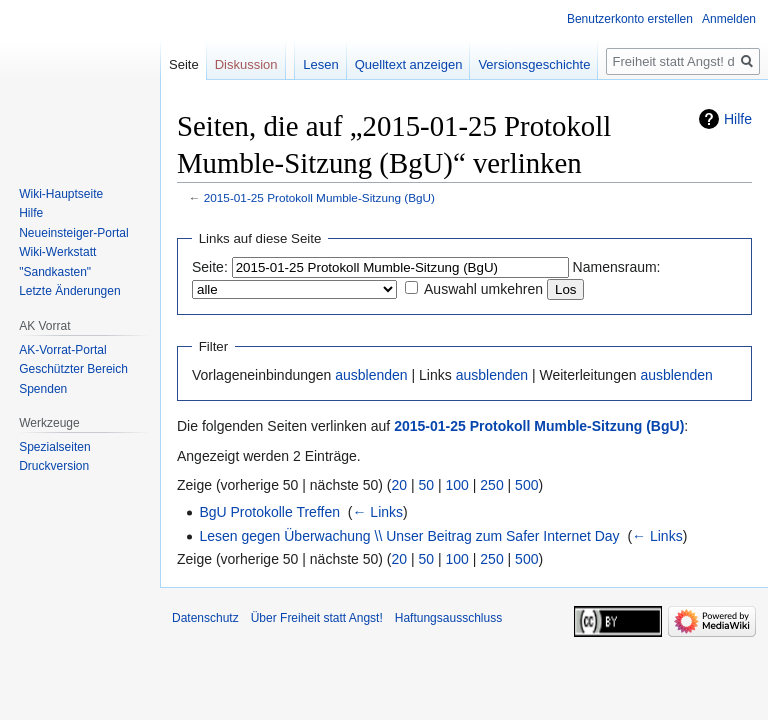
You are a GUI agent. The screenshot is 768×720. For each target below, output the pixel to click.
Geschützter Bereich (73, 369)
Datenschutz (205, 618)
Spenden (43, 389)
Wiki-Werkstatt (57, 252)
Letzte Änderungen (69, 291)
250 (491, 485)
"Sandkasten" (55, 272)
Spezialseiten (54, 447)
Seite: (210, 267)
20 (400, 485)
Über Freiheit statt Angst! (317, 618)
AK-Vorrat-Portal (62, 350)
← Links (377, 512)
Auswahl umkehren (483, 289)
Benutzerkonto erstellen (630, 19)
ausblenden (371, 375)
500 (526, 485)
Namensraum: (617, 267)
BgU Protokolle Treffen (269, 512)
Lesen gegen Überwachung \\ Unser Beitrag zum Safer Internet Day (409, 536)
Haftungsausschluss (448, 618)
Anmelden (729, 19)
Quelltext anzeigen (409, 64)
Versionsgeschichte (534, 64)
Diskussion (246, 64)
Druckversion (54, 466)
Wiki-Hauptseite (61, 194)
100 (457, 485)
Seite (184, 64)
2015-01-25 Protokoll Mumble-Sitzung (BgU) (319, 197)
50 (427, 485)
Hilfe (738, 119)
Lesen (320, 64)
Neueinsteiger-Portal (73, 233)
